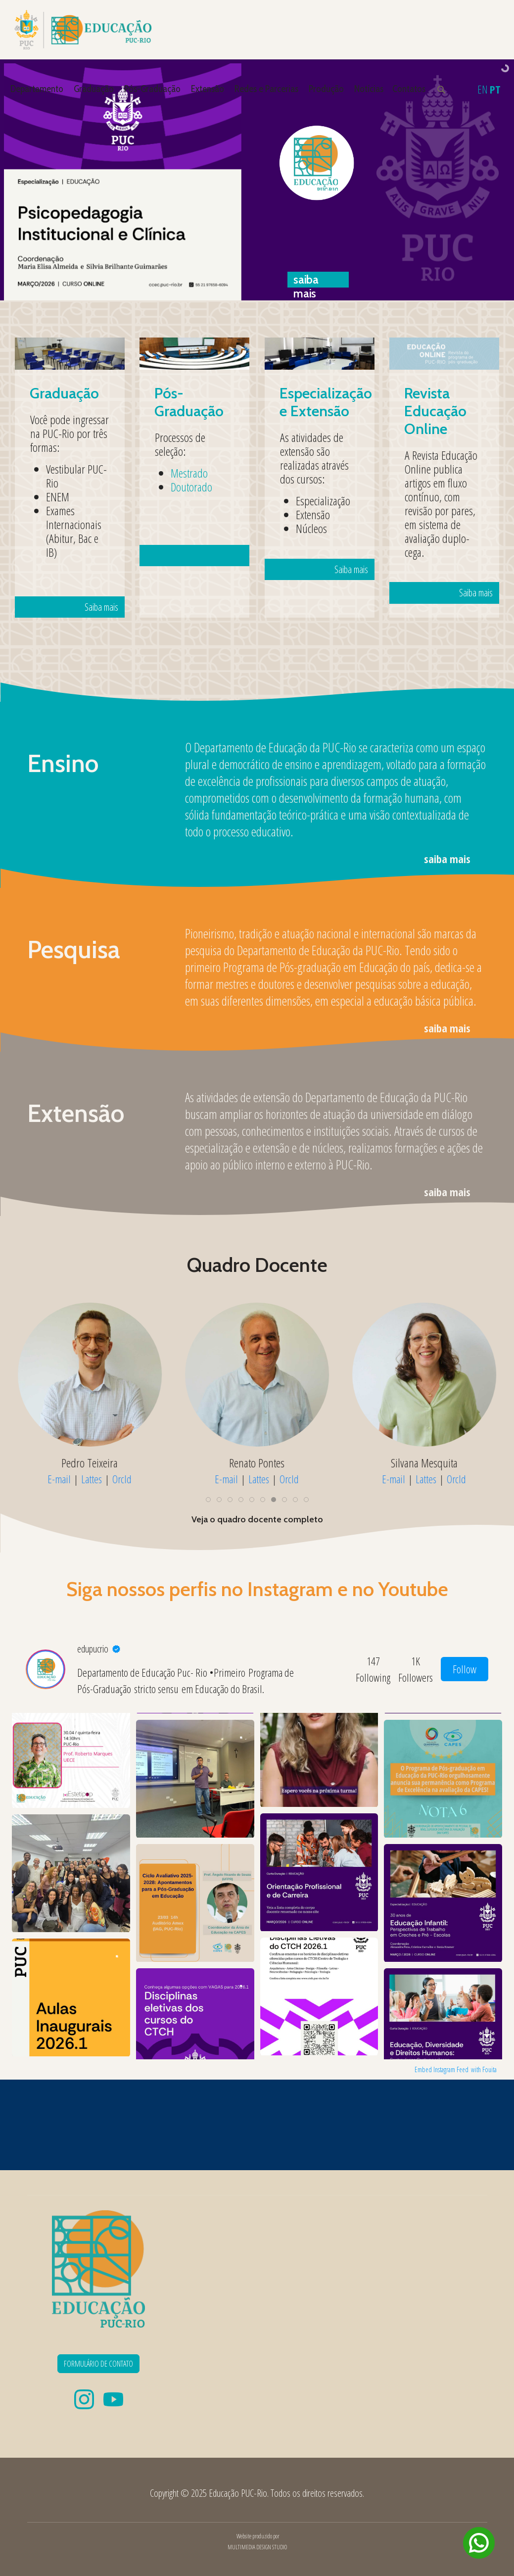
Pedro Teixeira (89, 1462)
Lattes (91, 1478)
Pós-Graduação (152, 89)
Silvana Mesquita (424, 1462)
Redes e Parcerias (266, 89)
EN (482, 89)
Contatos (408, 89)
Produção (326, 89)
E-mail (59, 1478)
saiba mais (447, 858)
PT (495, 89)
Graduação (94, 89)
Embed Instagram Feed (441, 2069)
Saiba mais (79, 518)
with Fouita (484, 2069)
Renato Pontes (256, 1462)
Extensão (207, 89)
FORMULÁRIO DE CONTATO (98, 2363)
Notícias (368, 89)
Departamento (36, 89)
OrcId (122, 1478)
